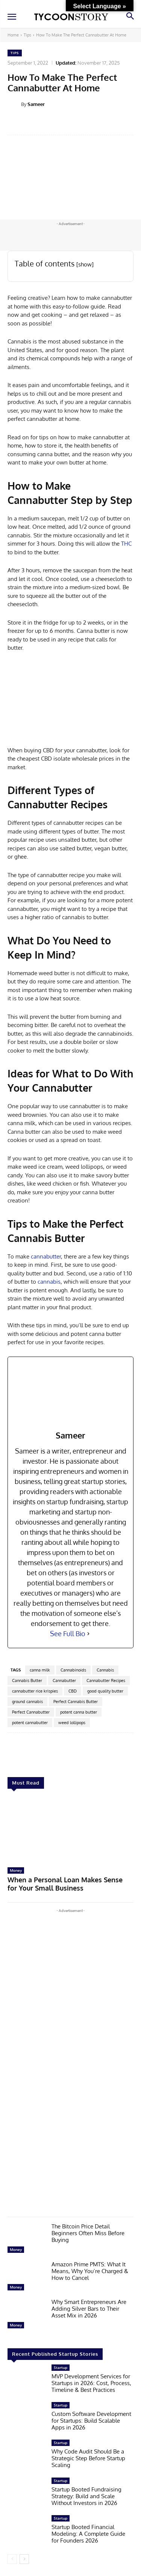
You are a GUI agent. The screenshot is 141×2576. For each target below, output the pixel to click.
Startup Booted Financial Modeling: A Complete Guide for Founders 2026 (88, 2533)
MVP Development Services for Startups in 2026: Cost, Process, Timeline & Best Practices (91, 2383)
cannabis (49, 1281)
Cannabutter (64, 1680)
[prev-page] (12, 2559)
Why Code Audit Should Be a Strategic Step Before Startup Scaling (88, 2458)
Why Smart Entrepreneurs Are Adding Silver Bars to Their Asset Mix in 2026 (89, 2308)
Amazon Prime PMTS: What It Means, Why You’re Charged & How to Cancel (90, 2271)
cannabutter (46, 1256)
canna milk (40, 1670)
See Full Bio (67, 1633)
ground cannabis (27, 1701)
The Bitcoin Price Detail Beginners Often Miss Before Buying (88, 2233)
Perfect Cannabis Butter (75, 1701)
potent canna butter (78, 1712)
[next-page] (24, 2559)
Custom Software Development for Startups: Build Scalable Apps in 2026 (91, 2420)
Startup (60, 2367)
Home (13, 35)
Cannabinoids (73, 1670)
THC (126, 543)
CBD (72, 1691)
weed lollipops (71, 1722)
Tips (27, 35)
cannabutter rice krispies (35, 1691)
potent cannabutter (30, 1722)
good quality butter (105, 1691)
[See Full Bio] (88, 1634)
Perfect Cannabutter (31, 1712)
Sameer (36, 104)
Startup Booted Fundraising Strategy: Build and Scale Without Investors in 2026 (86, 2496)
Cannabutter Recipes (105, 1680)
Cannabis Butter (27, 1680)
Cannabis (105, 1670)
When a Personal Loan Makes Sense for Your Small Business (65, 1884)
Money (16, 1870)
